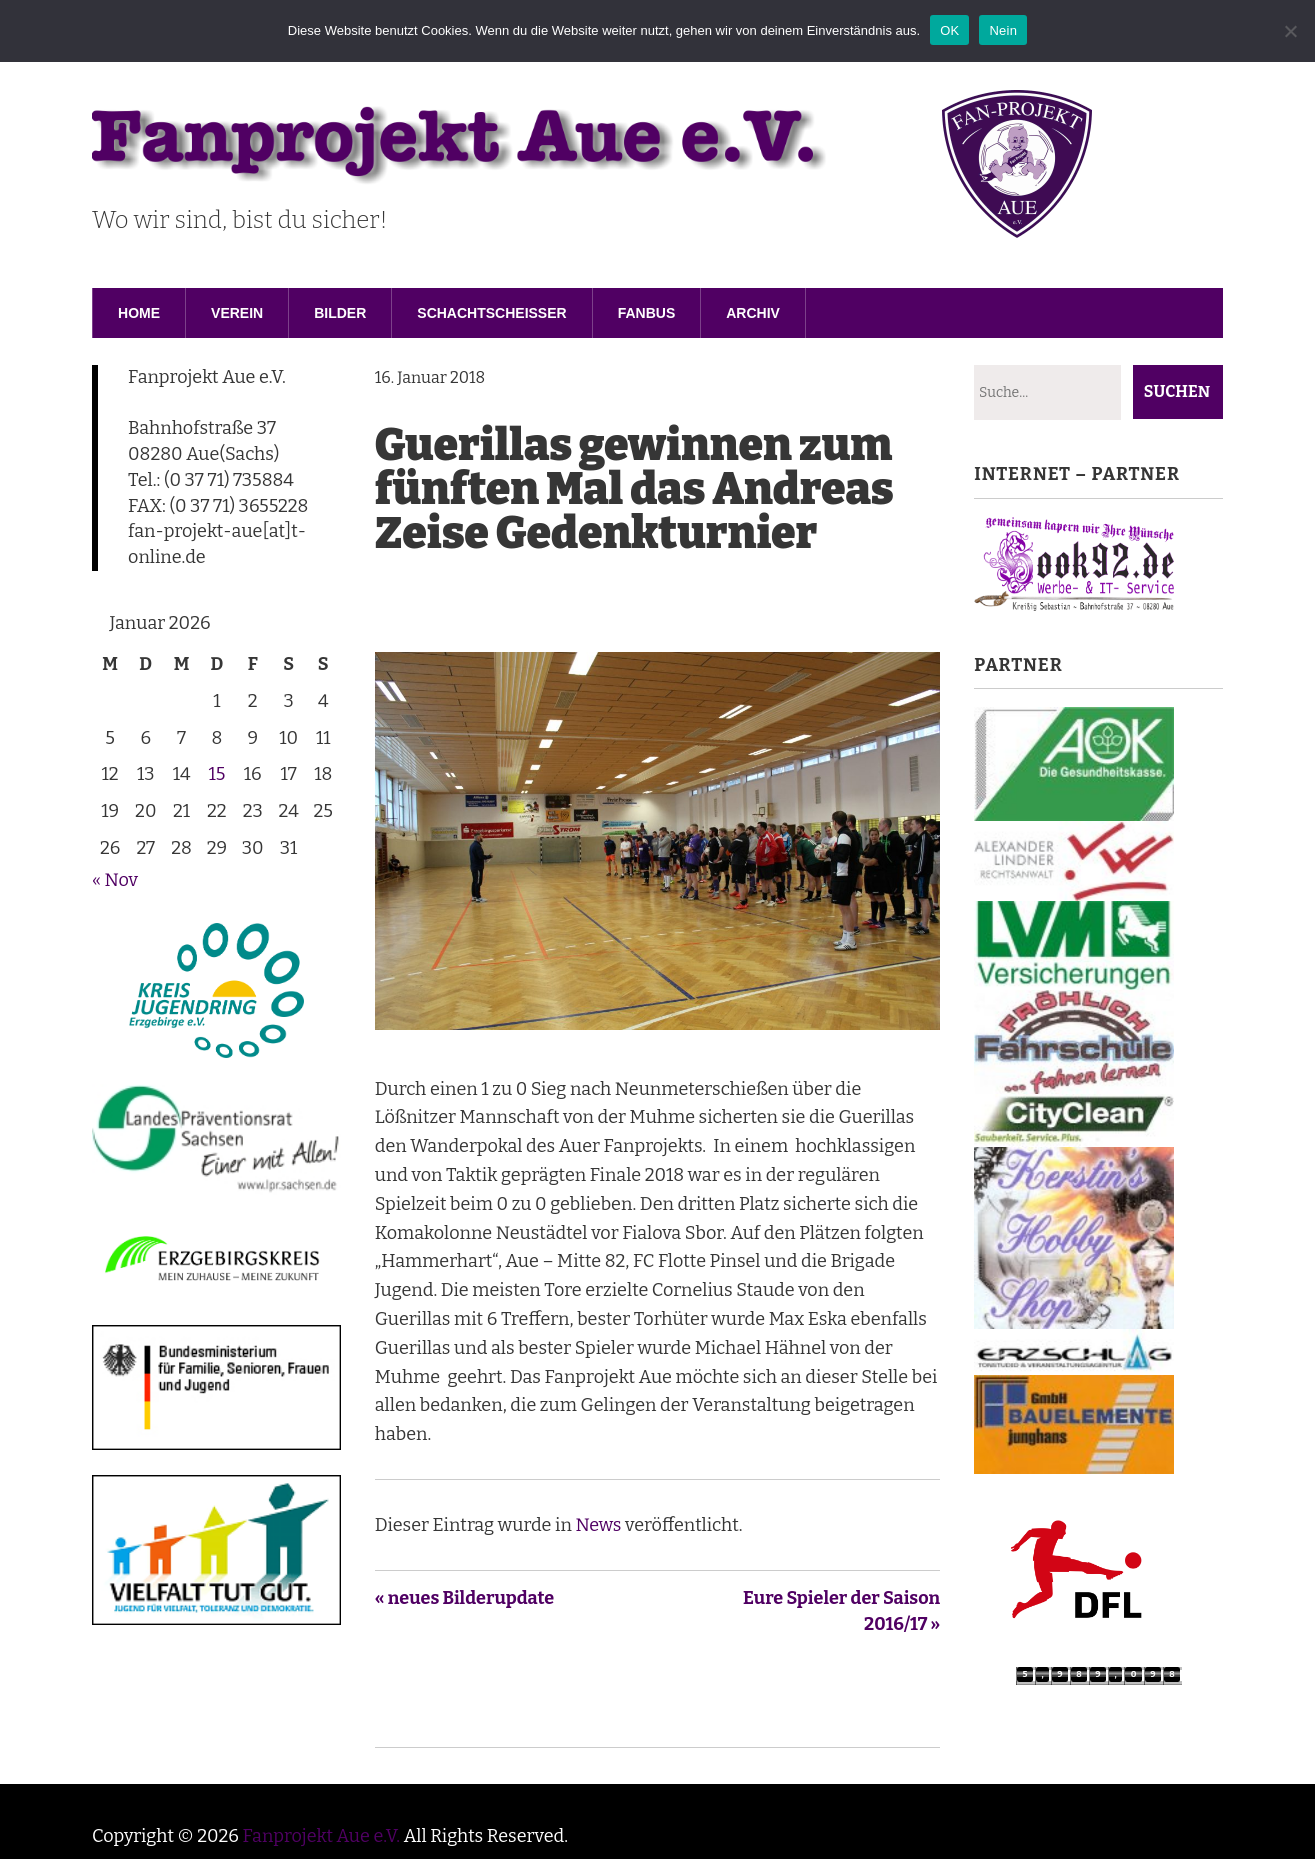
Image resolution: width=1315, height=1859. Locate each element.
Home (139, 313)
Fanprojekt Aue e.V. (321, 1836)
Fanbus (647, 313)
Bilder (340, 313)
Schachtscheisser (491, 313)
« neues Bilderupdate (465, 1598)
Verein (237, 313)
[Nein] (1290, 31)
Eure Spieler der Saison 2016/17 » (841, 1611)
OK (949, 30)
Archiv (753, 313)
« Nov (115, 880)
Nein (1003, 30)
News (598, 1525)
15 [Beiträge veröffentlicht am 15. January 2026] (216, 774)
